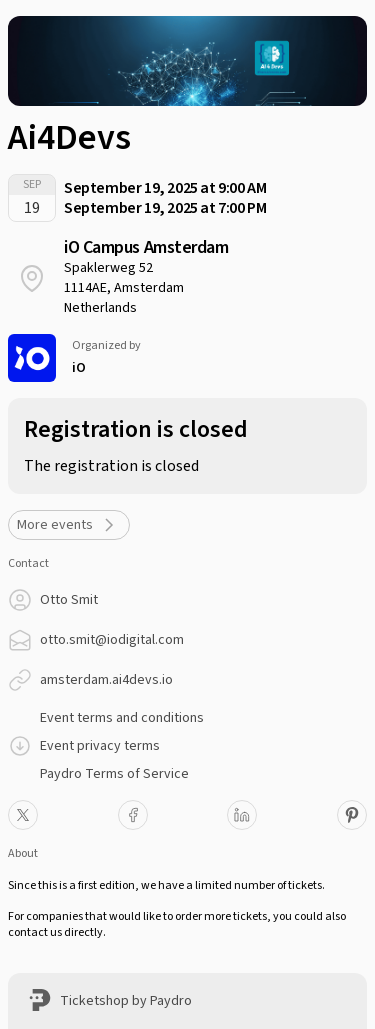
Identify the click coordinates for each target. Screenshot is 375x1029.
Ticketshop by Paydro (126, 1001)
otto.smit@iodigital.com (112, 640)
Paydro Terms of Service (114, 774)
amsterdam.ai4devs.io (106, 680)
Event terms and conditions (122, 718)
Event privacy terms (100, 746)
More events (69, 525)
